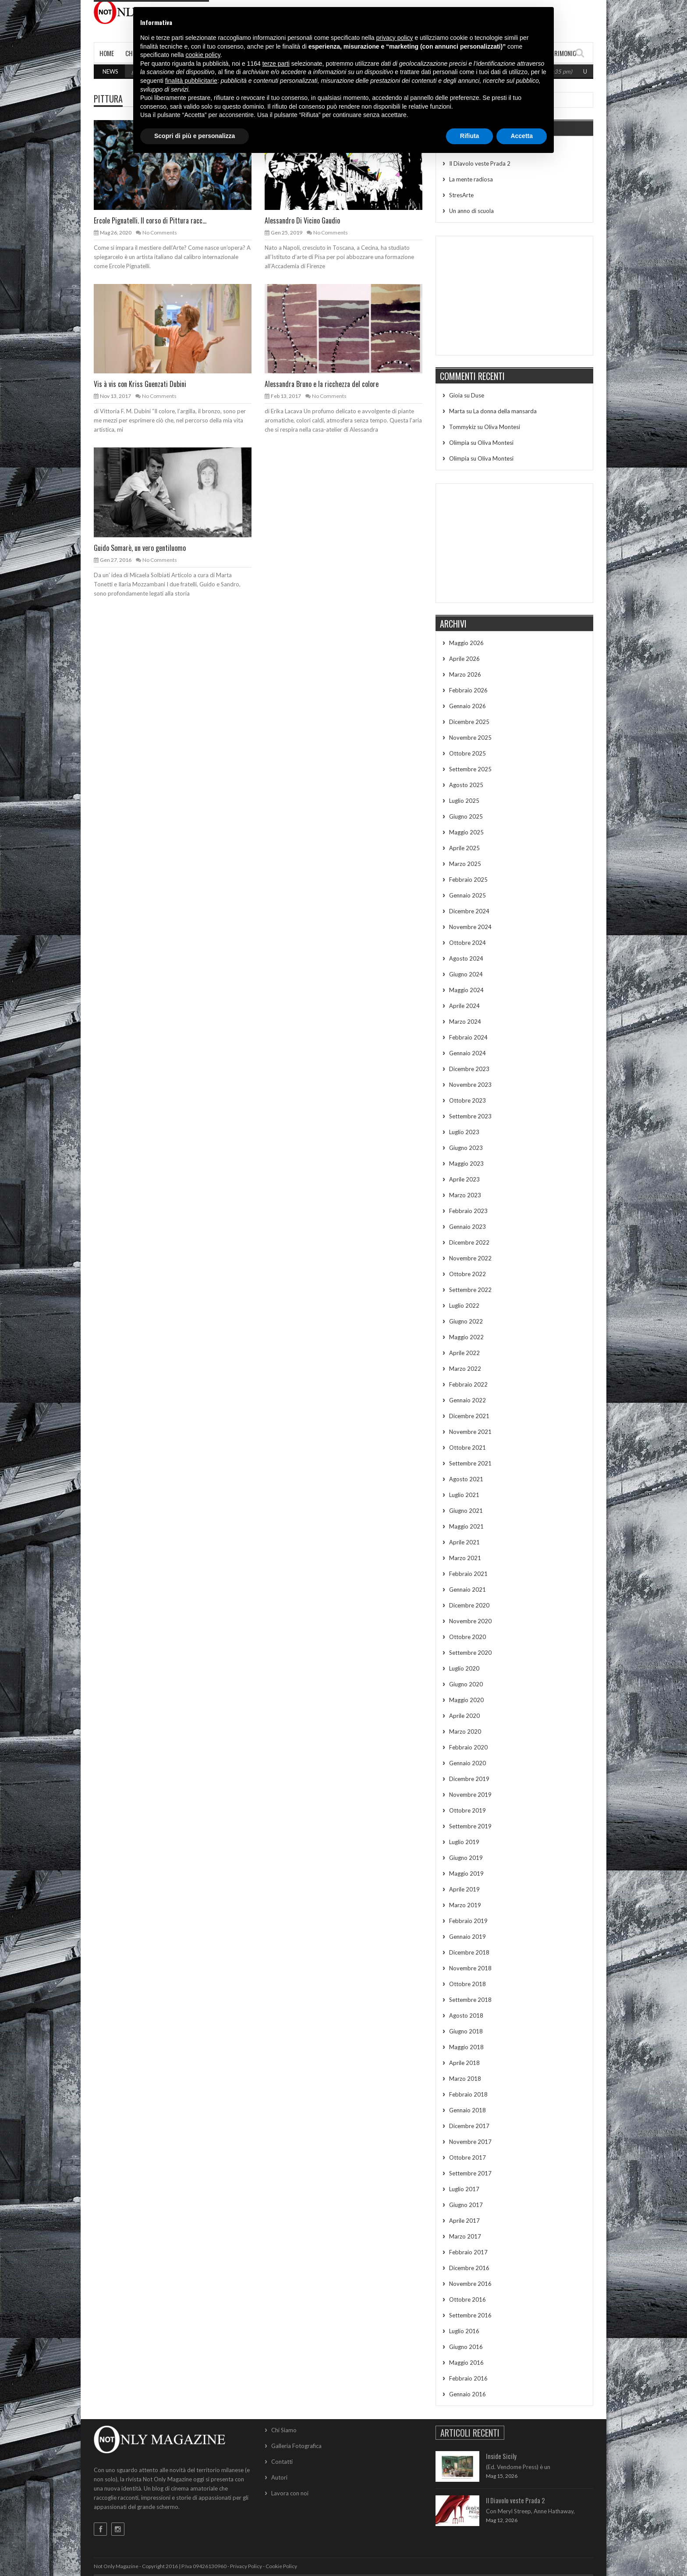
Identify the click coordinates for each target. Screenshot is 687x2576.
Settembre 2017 (470, 2173)
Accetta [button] (521, 135)
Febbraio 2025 (468, 879)
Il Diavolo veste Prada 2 (479, 163)
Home (106, 53)
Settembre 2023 (470, 1116)
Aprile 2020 (464, 1715)
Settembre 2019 (470, 1826)
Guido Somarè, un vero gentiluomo (140, 548)
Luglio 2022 (464, 1305)
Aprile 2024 (464, 1005)
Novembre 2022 (470, 1258)
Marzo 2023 (465, 1195)
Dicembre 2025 (469, 721)
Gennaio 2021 (467, 1589)
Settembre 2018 (470, 1999)
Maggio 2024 (466, 989)
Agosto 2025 (466, 784)
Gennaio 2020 (467, 1763)
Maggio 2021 (466, 1526)
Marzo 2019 (465, 1905)
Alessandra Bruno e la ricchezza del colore (322, 384)
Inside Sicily (501, 2456)
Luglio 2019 (464, 1841)
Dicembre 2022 (469, 1242)
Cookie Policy (281, 2566)
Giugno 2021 (466, 1510)
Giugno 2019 (466, 1857)
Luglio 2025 (464, 800)
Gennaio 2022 (467, 1400)
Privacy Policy (246, 2566)
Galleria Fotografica (296, 2445)
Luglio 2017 (464, 2189)
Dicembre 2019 (469, 1778)
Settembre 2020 (470, 1652)
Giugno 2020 (466, 1684)
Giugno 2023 (466, 1147)
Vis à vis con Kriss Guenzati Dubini (140, 384)
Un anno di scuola (471, 210)
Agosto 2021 (466, 1479)
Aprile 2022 (464, 1352)
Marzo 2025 (465, 863)
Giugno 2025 (466, 816)
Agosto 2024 (466, 958)
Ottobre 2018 (467, 1983)
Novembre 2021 (470, 1431)
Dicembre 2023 (469, 1068)
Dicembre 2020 (469, 1605)
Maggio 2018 (466, 2047)
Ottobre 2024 (467, 942)
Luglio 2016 (464, 2331)
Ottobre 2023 (467, 1100)
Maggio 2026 (466, 642)
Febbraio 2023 (468, 1210)
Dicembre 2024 (469, 911)
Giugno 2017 (466, 2204)
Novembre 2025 (470, 737)
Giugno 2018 (466, 2031)
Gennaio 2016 (467, 2394)
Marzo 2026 (465, 674)
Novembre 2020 (470, 1621)
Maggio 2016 (466, 2362)
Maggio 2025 (466, 832)
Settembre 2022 (470, 1289)
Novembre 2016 (470, 2283)
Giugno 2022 (466, 1321)
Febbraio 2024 (468, 1037)
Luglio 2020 (464, 1668)
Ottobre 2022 (467, 1273)
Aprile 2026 (464, 658)
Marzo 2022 (465, 1368)
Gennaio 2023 (467, 1226)
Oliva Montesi (502, 426)
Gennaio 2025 (467, 895)
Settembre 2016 (470, 2315)
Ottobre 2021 (467, 1447)
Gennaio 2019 (467, 1936)
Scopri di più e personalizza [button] (194, 135)
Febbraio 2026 (468, 690)
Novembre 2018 (470, 1968)
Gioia (456, 395)
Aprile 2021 (464, 1542)
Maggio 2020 (466, 1699)
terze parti (276, 63)
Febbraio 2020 (468, 1747)
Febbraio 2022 (468, 1384)
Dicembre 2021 (469, 1415)
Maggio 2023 (466, 1163)
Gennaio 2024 (467, 1053)
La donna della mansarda (505, 411)
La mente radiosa (471, 179)
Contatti (282, 2461)
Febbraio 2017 (468, 2252)
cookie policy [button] (203, 54)
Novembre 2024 (470, 926)
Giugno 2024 (466, 974)
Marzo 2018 (465, 2078)
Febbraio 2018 (468, 2094)
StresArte (461, 195)
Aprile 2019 (464, 1889)
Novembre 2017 (470, 2141)
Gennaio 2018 (467, 2110)
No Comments (159, 232)
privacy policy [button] (394, 37)
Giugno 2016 (466, 2346)
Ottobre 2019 (467, 1810)
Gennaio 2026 (467, 706)
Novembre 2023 (470, 1084)
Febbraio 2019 (468, 1920)
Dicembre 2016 (469, 2267)
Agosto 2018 (466, 2015)
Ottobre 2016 (467, 2299)
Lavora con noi (289, 2493)
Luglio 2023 (464, 1131)
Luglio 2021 (464, 1494)
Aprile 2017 (464, 2220)
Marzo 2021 (465, 1557)
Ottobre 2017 (467, 2157)
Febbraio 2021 (468, 1573)
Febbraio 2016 (468, 2378)
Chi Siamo (284, 2430)
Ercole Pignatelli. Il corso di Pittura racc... (150, 220)
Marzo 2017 (465, 2236)
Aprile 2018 (464, 2062)
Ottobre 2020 (467, 1636)
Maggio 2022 (466, 1337)
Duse (477, 395)
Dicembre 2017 (469, 2125)
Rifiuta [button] (469, 135)
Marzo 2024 (465, 1021)
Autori (279, 2477)
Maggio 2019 (466, 1873)
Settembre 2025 (470, 769)
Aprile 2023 (464, 1179)
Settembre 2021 (470, 1463)
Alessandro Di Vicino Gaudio (302, 220)
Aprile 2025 (464, 848)
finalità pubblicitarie (191, 80)
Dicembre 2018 (469, 1952)
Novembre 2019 (470, 1794)
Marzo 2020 (465, 1731)
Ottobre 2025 (467, 753)
